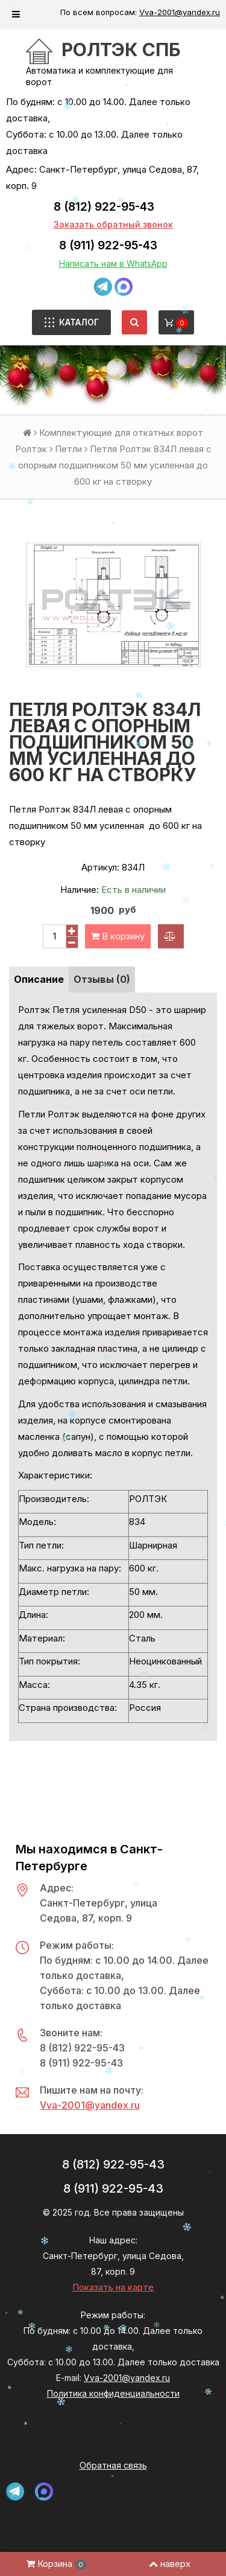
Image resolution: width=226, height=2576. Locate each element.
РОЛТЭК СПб (121, 49)
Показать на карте (113, 2287)
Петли (68, 449)
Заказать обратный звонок (113, 224)
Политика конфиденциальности (113, 2393)
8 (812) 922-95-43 (104, 207)
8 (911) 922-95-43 (108, 245)
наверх (169, 2563)
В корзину (118, 936)
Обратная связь (113, 2465)
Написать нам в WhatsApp (113, 263)
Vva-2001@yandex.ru (179, 12)
